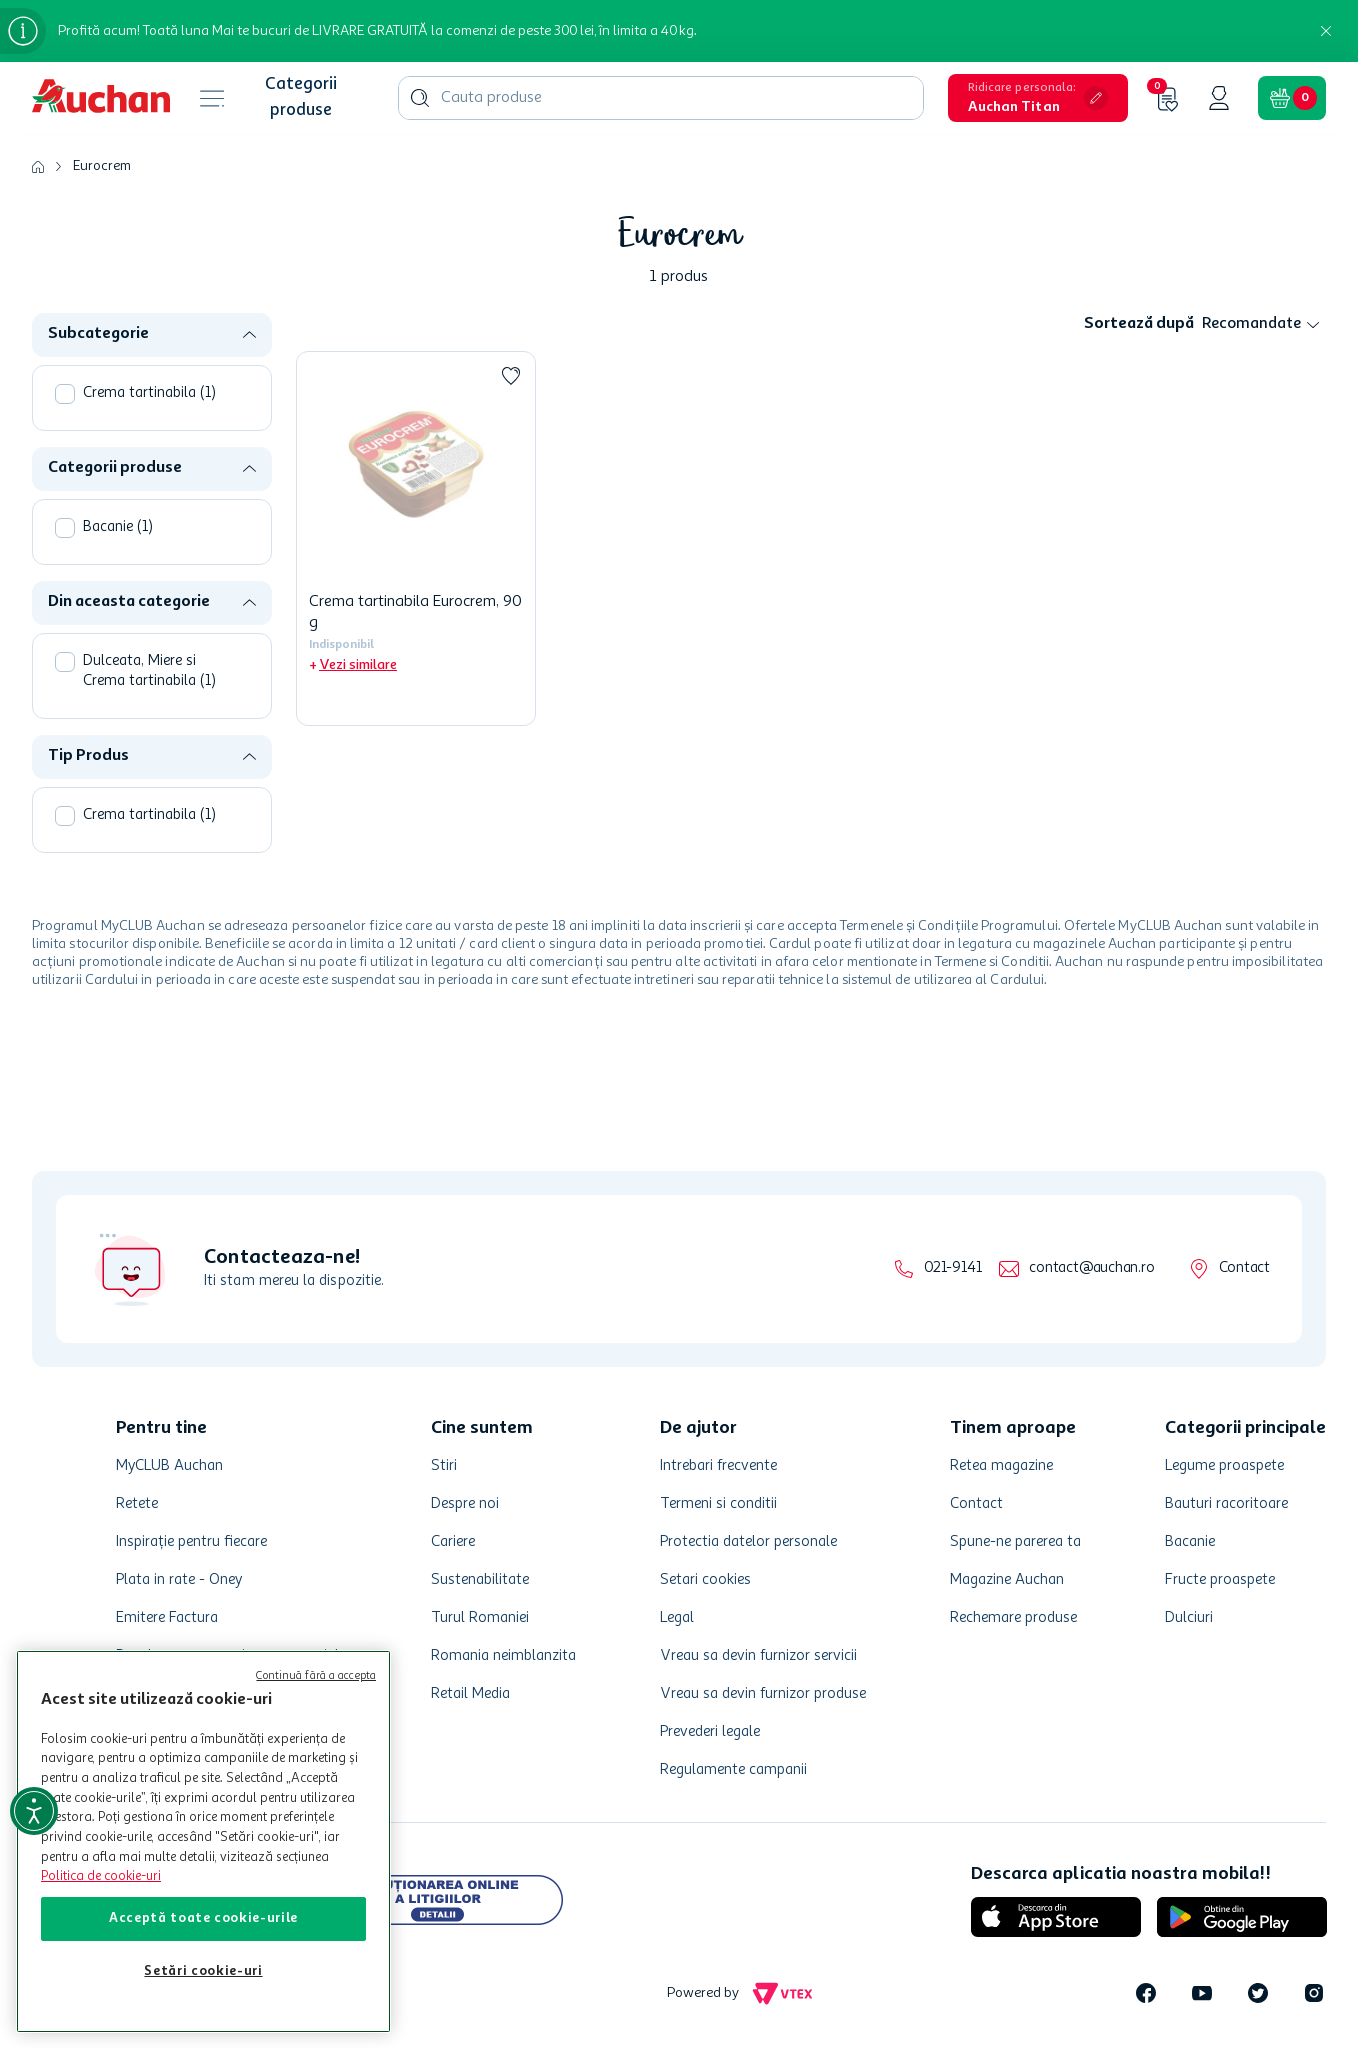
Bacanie (118, 527)
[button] (1038, 98)
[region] (203, 1841)
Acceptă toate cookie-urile (203, 1918)
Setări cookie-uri (203, 1971)
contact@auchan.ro (1091, 1268)
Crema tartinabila (149, 393)
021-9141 (952, 1268)
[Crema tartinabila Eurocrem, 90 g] (416, 538)
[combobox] (661, 98)
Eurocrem (102, 166)
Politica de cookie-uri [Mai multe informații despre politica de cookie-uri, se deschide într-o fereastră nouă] (101, 1876)
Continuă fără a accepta (316, 1676)
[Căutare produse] (420, 98)
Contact (1244, 1268)
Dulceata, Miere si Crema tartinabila (149, 671)
